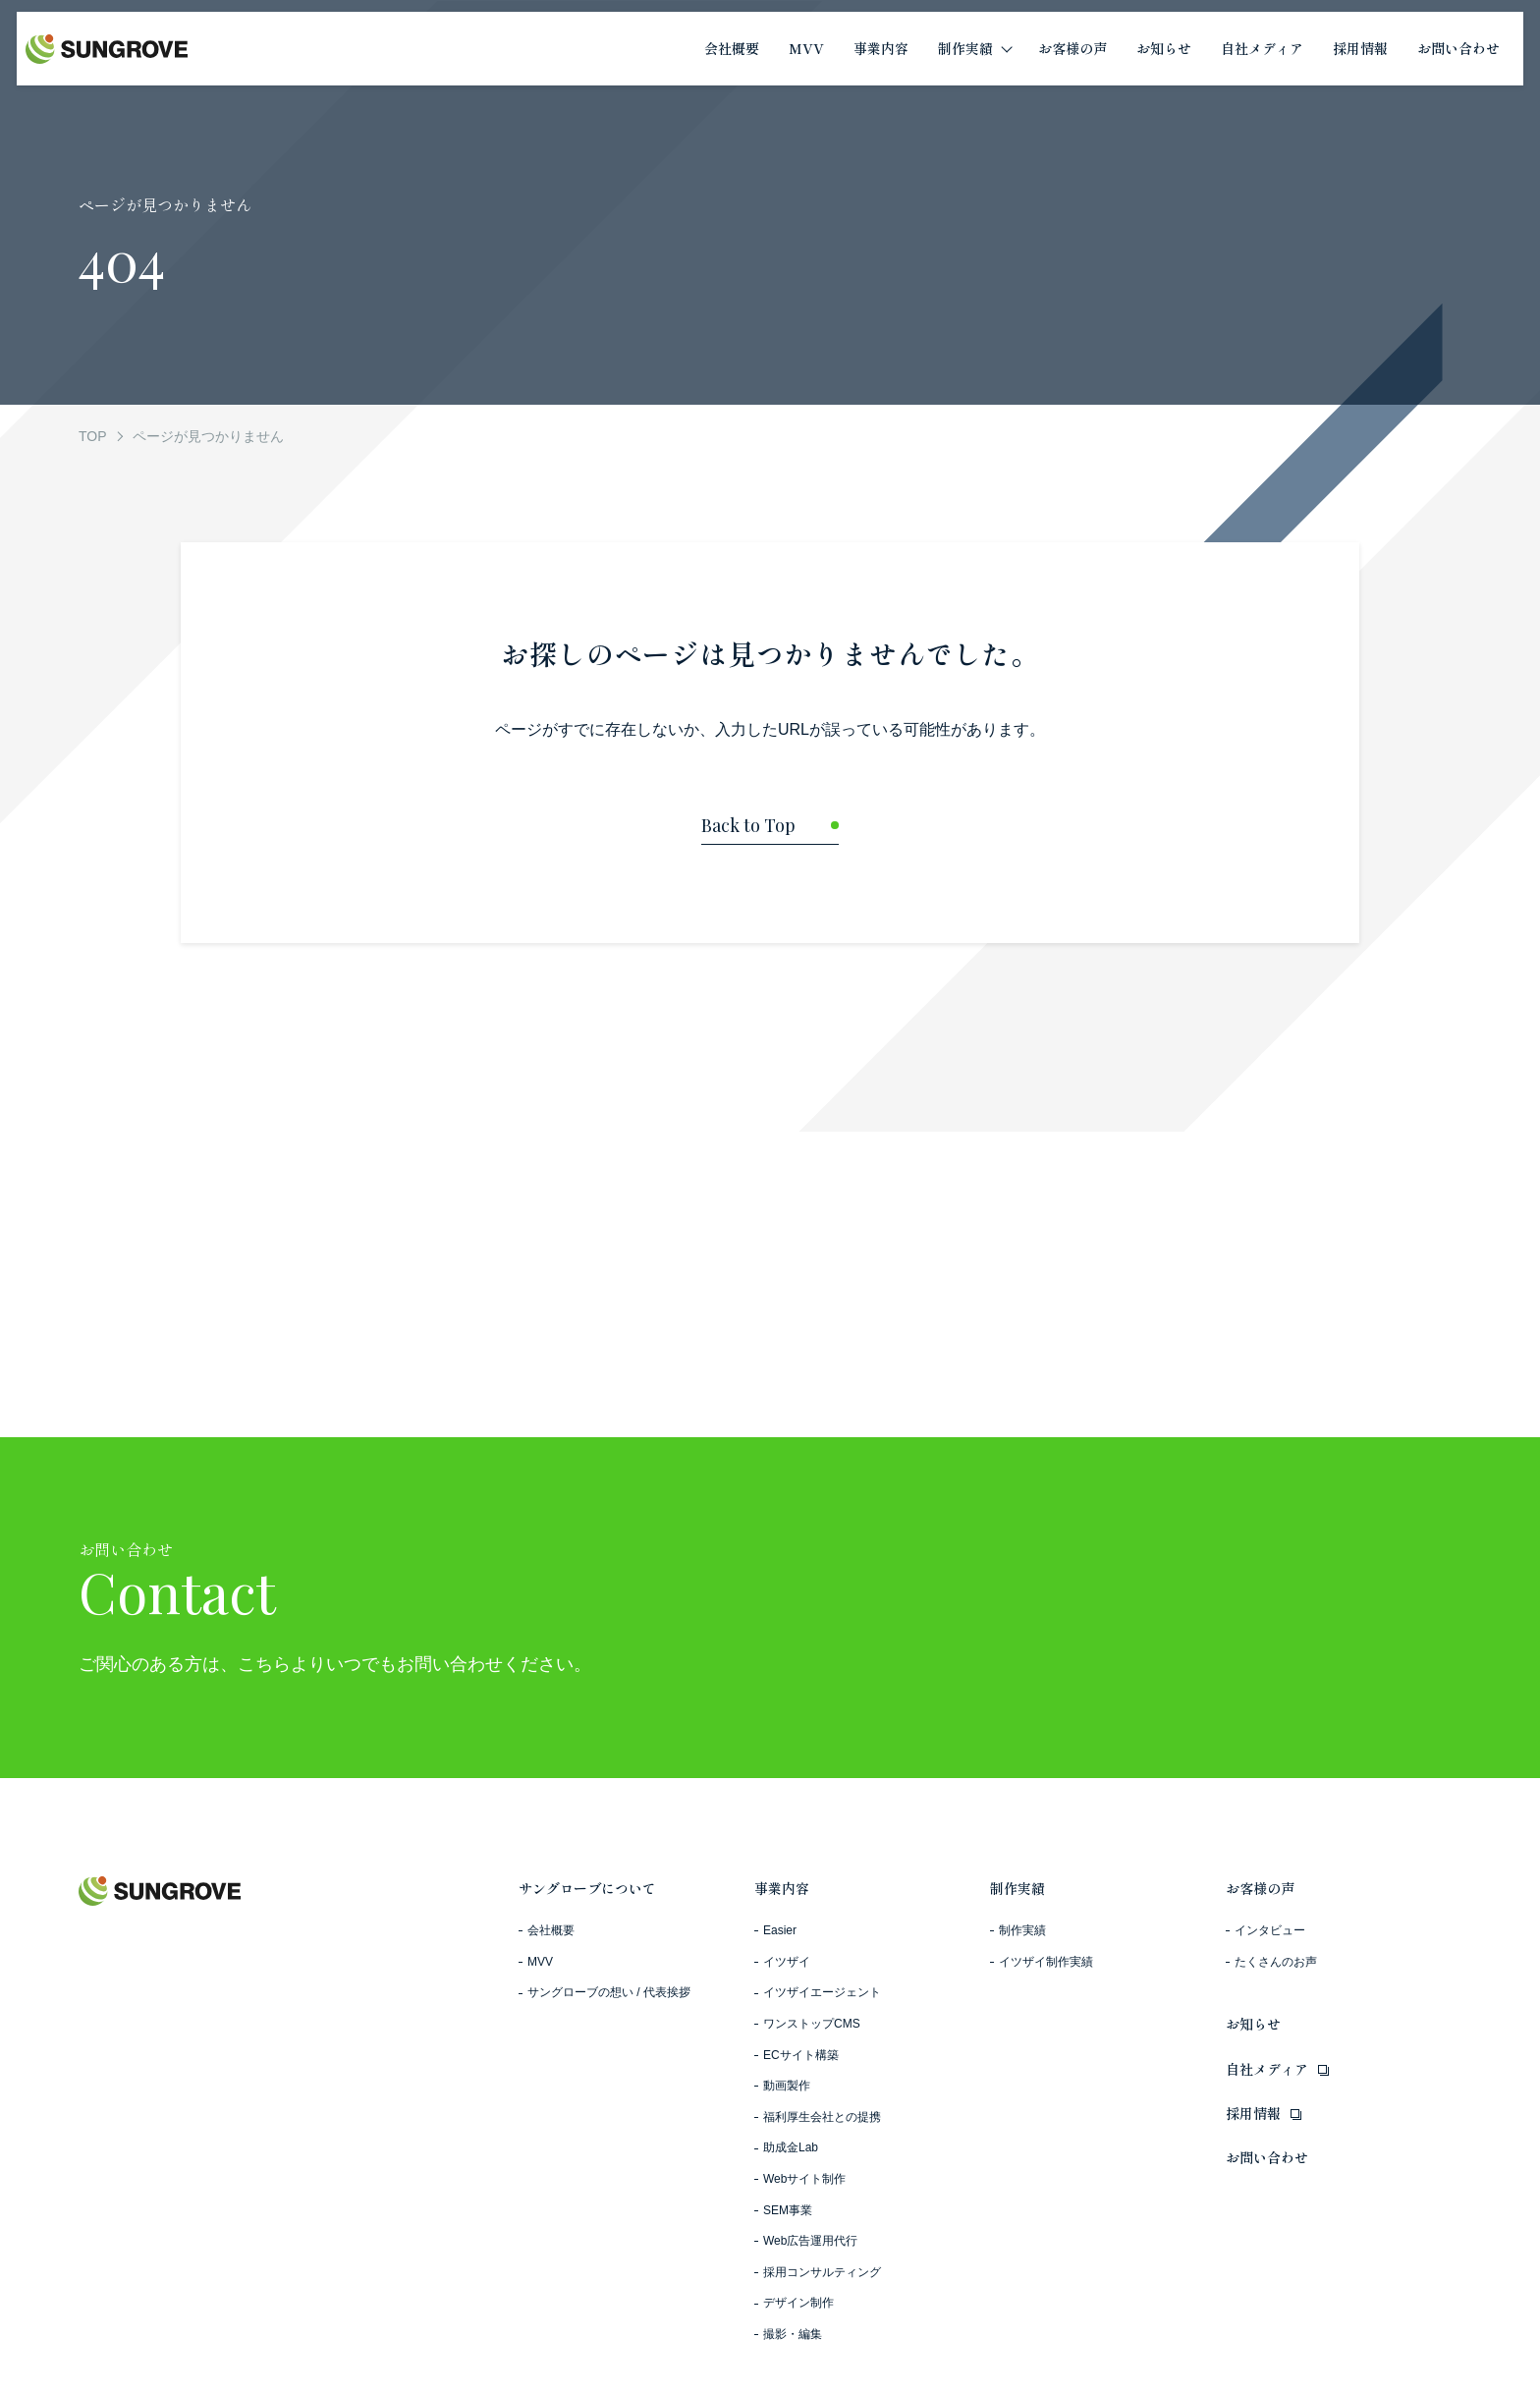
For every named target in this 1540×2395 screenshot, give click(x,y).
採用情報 (1253, 2113)
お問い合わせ (1267, 2157)
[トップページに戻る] (770, 830)
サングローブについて (587, 1888)
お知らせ (1253, 2023)
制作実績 (1017, 1888)
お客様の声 (1260, 1888)
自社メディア (1267, 2069)
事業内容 (781, 1888)
